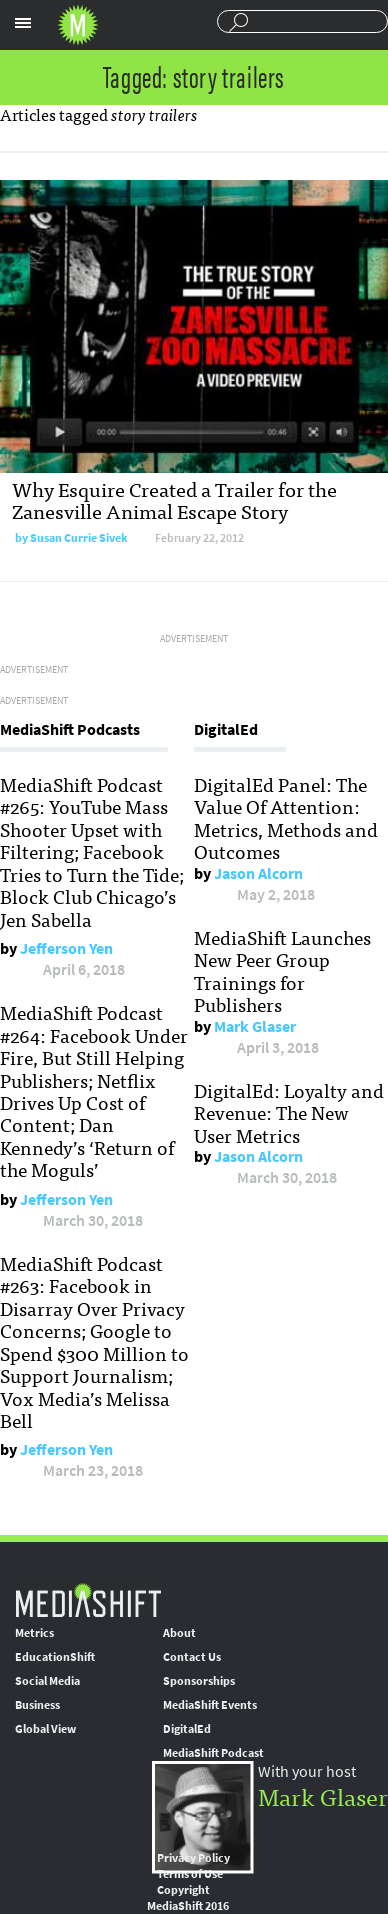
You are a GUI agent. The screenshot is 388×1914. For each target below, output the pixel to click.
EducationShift (55, 1657)
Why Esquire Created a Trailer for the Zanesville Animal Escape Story (174, 499)
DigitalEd (187, 1729)
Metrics (34, 1633)
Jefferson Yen (66, 948)
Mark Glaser (255, 1026)
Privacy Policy (193, 1858)
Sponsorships (199, 1681)
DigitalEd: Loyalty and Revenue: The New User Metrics (289, 1112)
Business (37, 1705)
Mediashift (78, 25)
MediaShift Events (210, 1705)
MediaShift (88, 1599)
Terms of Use (190, 1874)
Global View (45, 1729)
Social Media (47, 1681)
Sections (23, 23)
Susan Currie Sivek (79, 538)
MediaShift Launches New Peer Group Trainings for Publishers (282, 970)
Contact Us (192, 1657)
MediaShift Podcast (213, 1753)
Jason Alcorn (258, 873)
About (179, 1633)
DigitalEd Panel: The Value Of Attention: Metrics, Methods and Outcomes (286, 817)
